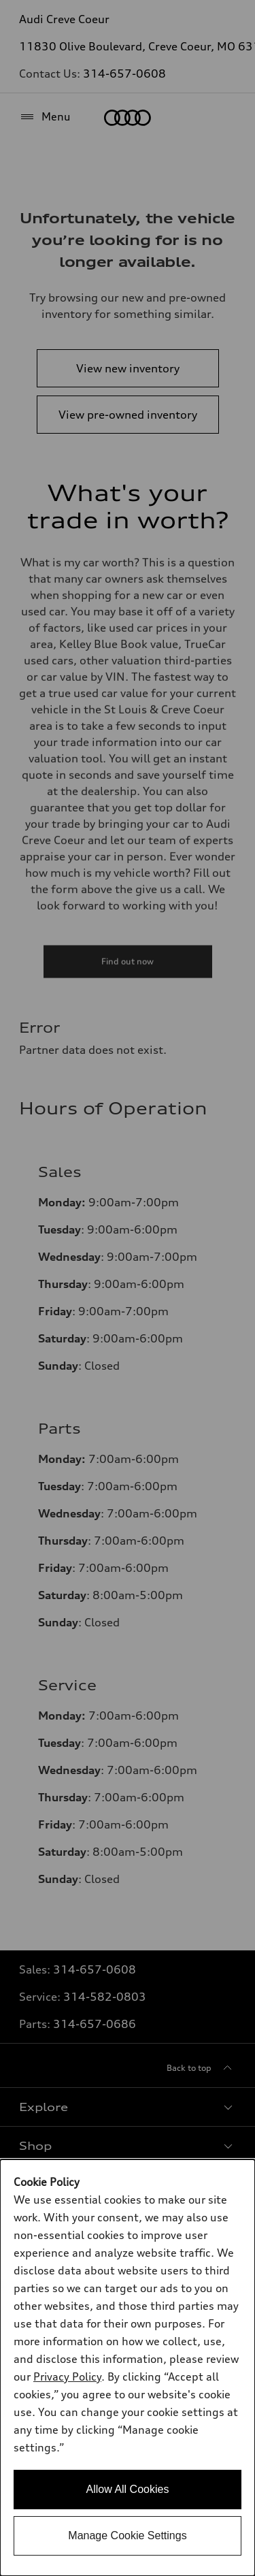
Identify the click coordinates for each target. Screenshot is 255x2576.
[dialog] (127, 2367)
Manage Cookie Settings (127, 2535)
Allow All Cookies (127, 2489)
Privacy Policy (67, 2376)
